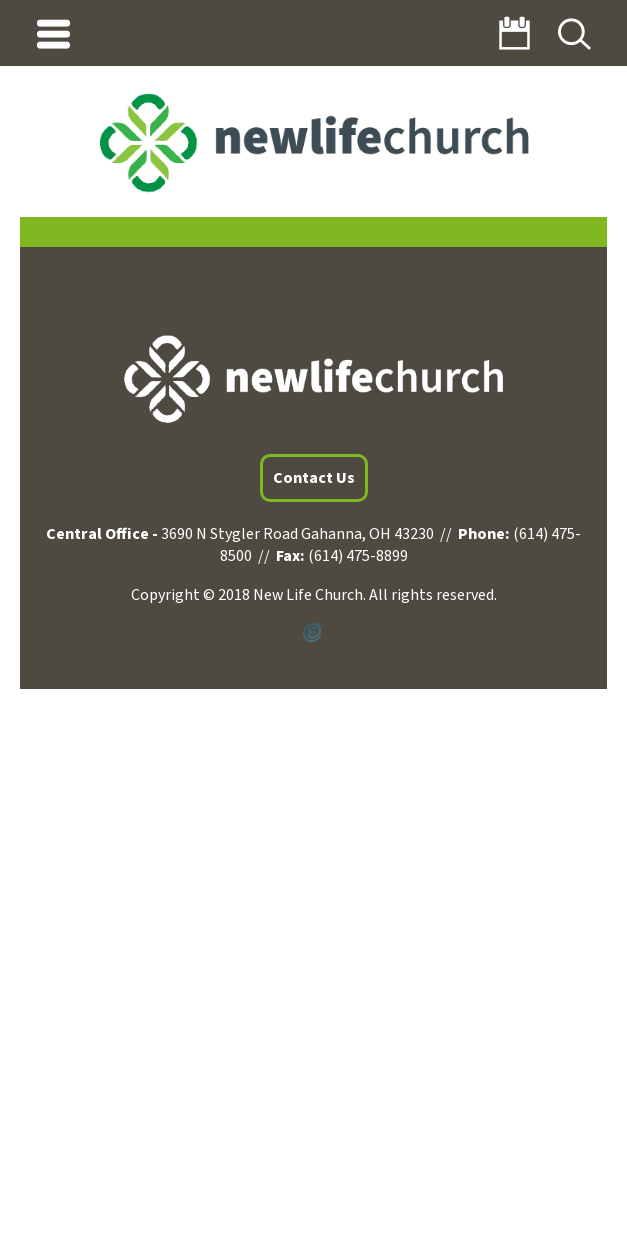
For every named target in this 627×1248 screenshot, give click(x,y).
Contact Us (314, 478)
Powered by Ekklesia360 (313, 633)
